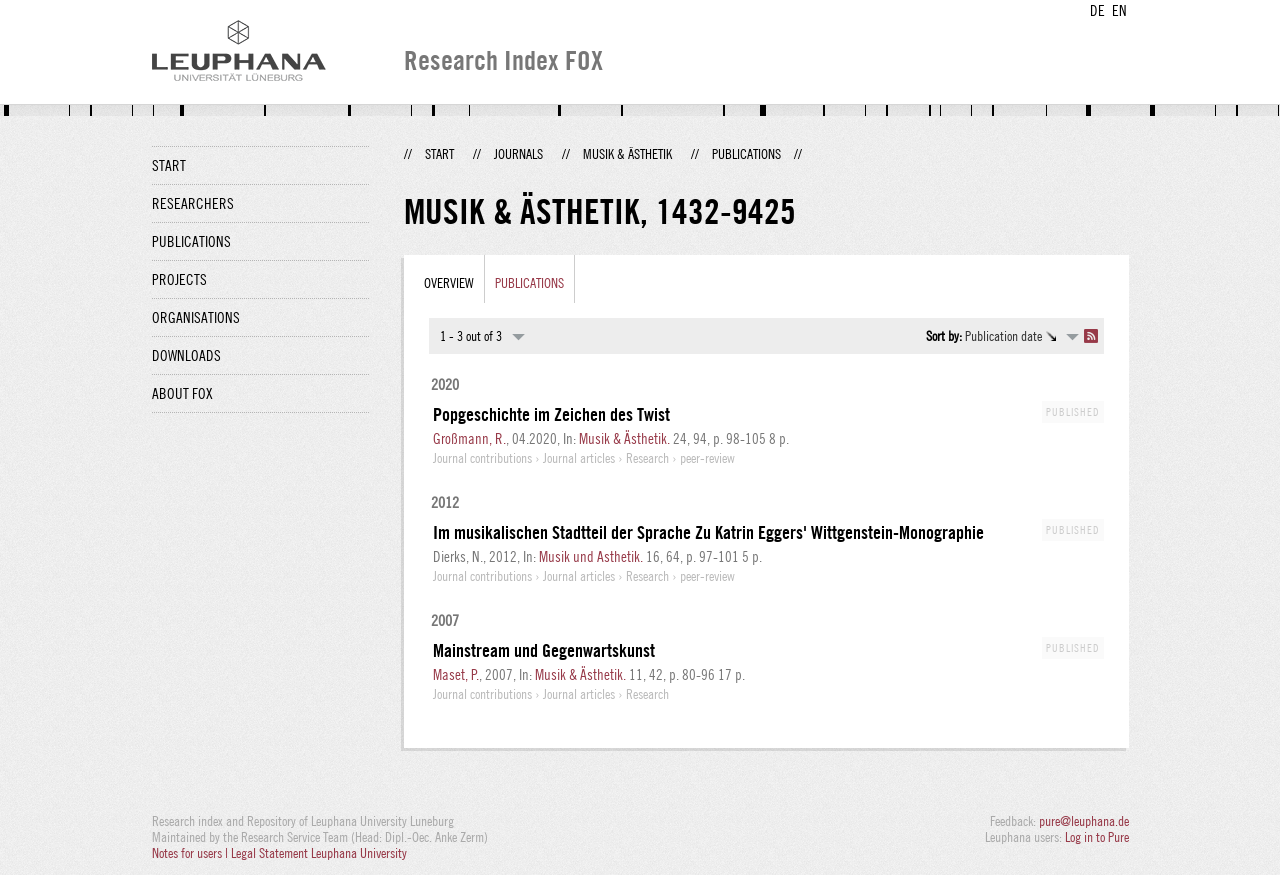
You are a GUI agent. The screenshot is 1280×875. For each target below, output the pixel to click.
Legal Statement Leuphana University (319, 853)
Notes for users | (191, 853)
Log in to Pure (1097, 837)
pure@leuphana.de (1084, 821)
